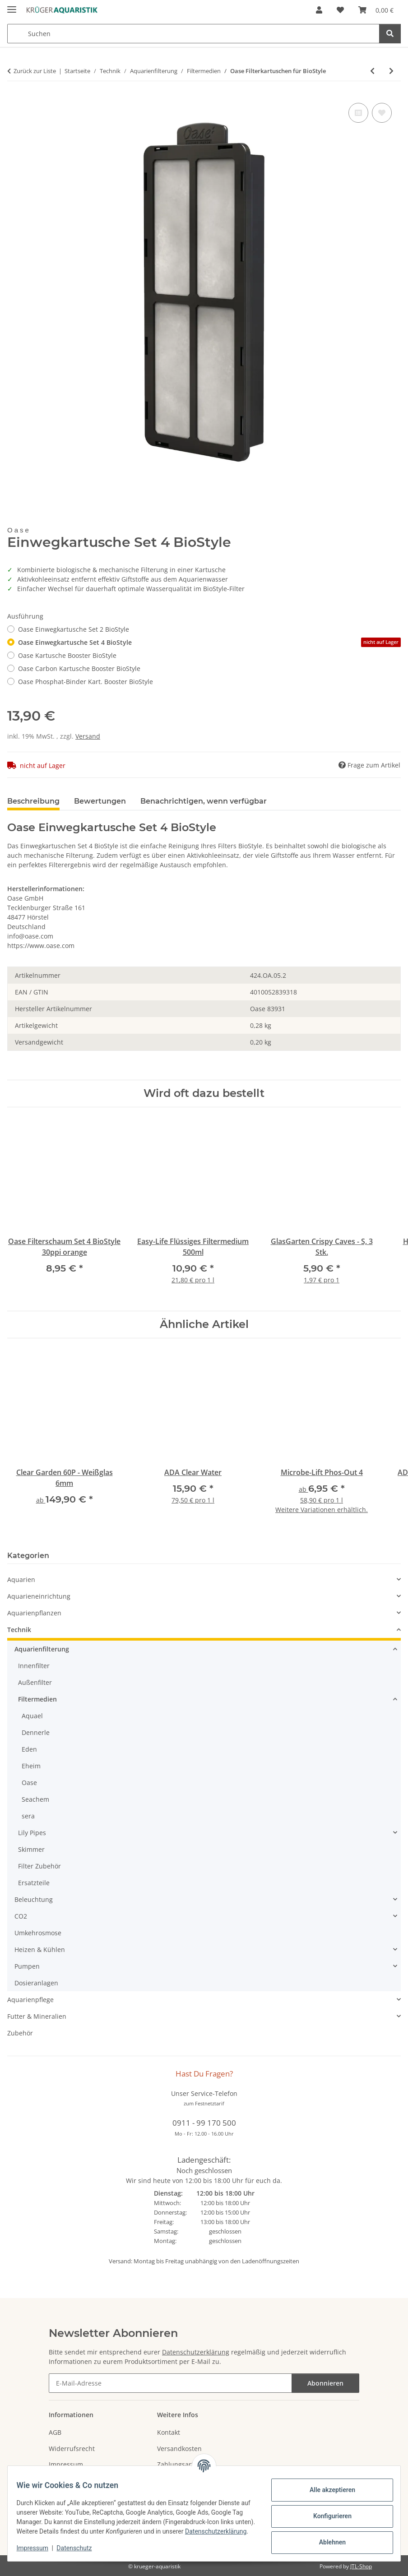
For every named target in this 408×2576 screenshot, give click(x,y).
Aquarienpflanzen (34, 1613)
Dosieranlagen (36, 1983)
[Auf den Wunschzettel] (382, 113)
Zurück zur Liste (35, 71)
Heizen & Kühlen (39, 1949)
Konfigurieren (326, 2512)
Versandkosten (179, 2448)
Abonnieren (325, 2383)
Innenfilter (34, 1665)
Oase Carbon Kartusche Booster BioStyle (79, 668)
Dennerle (36, 1732)
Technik (19, 1629)
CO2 (20, 1916)
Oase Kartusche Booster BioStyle (67, 655)
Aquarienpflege (30, 1999)
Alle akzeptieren (326, 2485)
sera (28, 1816)
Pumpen (27, 1966)
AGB (55, 2432)
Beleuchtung (33, 1899)
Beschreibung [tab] (33, 801)
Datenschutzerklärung (52, 2532)
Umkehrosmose (37, 1933)
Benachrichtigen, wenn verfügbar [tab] (203, 801)
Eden (29, 1749)
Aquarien (21, 1579)
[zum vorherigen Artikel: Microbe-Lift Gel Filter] (372, 71)
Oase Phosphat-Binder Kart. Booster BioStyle (85, 681)
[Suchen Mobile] (193, 33)
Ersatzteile (34, 1882)
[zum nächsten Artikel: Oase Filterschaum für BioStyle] (391, 71)
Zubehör (20, 2033)
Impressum (38, 2549)
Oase (29, 1782)
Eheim (31, 1766)
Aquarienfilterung (41, 1649)
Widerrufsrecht (72, 2448)
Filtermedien (37, 1699)
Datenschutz (79, 2549)
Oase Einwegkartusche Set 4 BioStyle (209, 642)
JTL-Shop (361, 2566)
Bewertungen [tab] (100, 801)
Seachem (35, 1799)
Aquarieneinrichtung (38, 1596)
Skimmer (31, 1849)
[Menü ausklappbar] (11, 5)
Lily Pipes (32, 1832)
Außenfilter (35, 1682)
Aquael (32, 1715)
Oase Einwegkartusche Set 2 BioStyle (73, 629)
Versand (87, 736)
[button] (319, 10)
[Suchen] (390, 33)
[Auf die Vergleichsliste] (358, 113)
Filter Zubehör (39, 1866)
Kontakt (168, 2432)
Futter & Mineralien (36, 2016)
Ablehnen (326, 2538)
